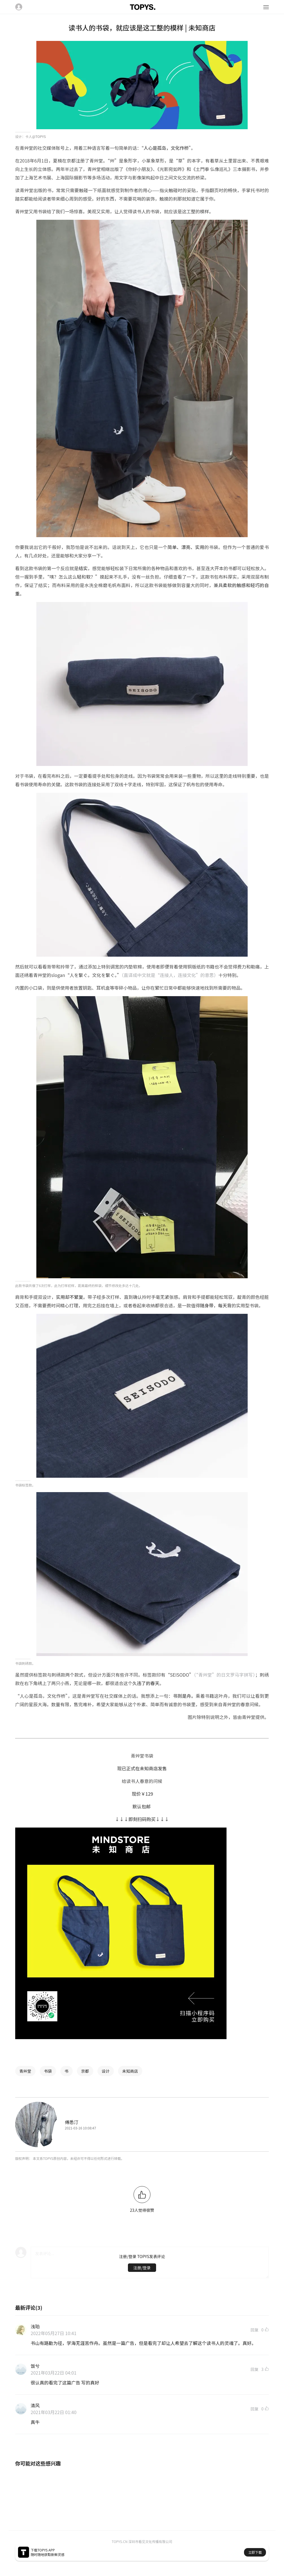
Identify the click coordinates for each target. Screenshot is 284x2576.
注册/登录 (142, 2267)
